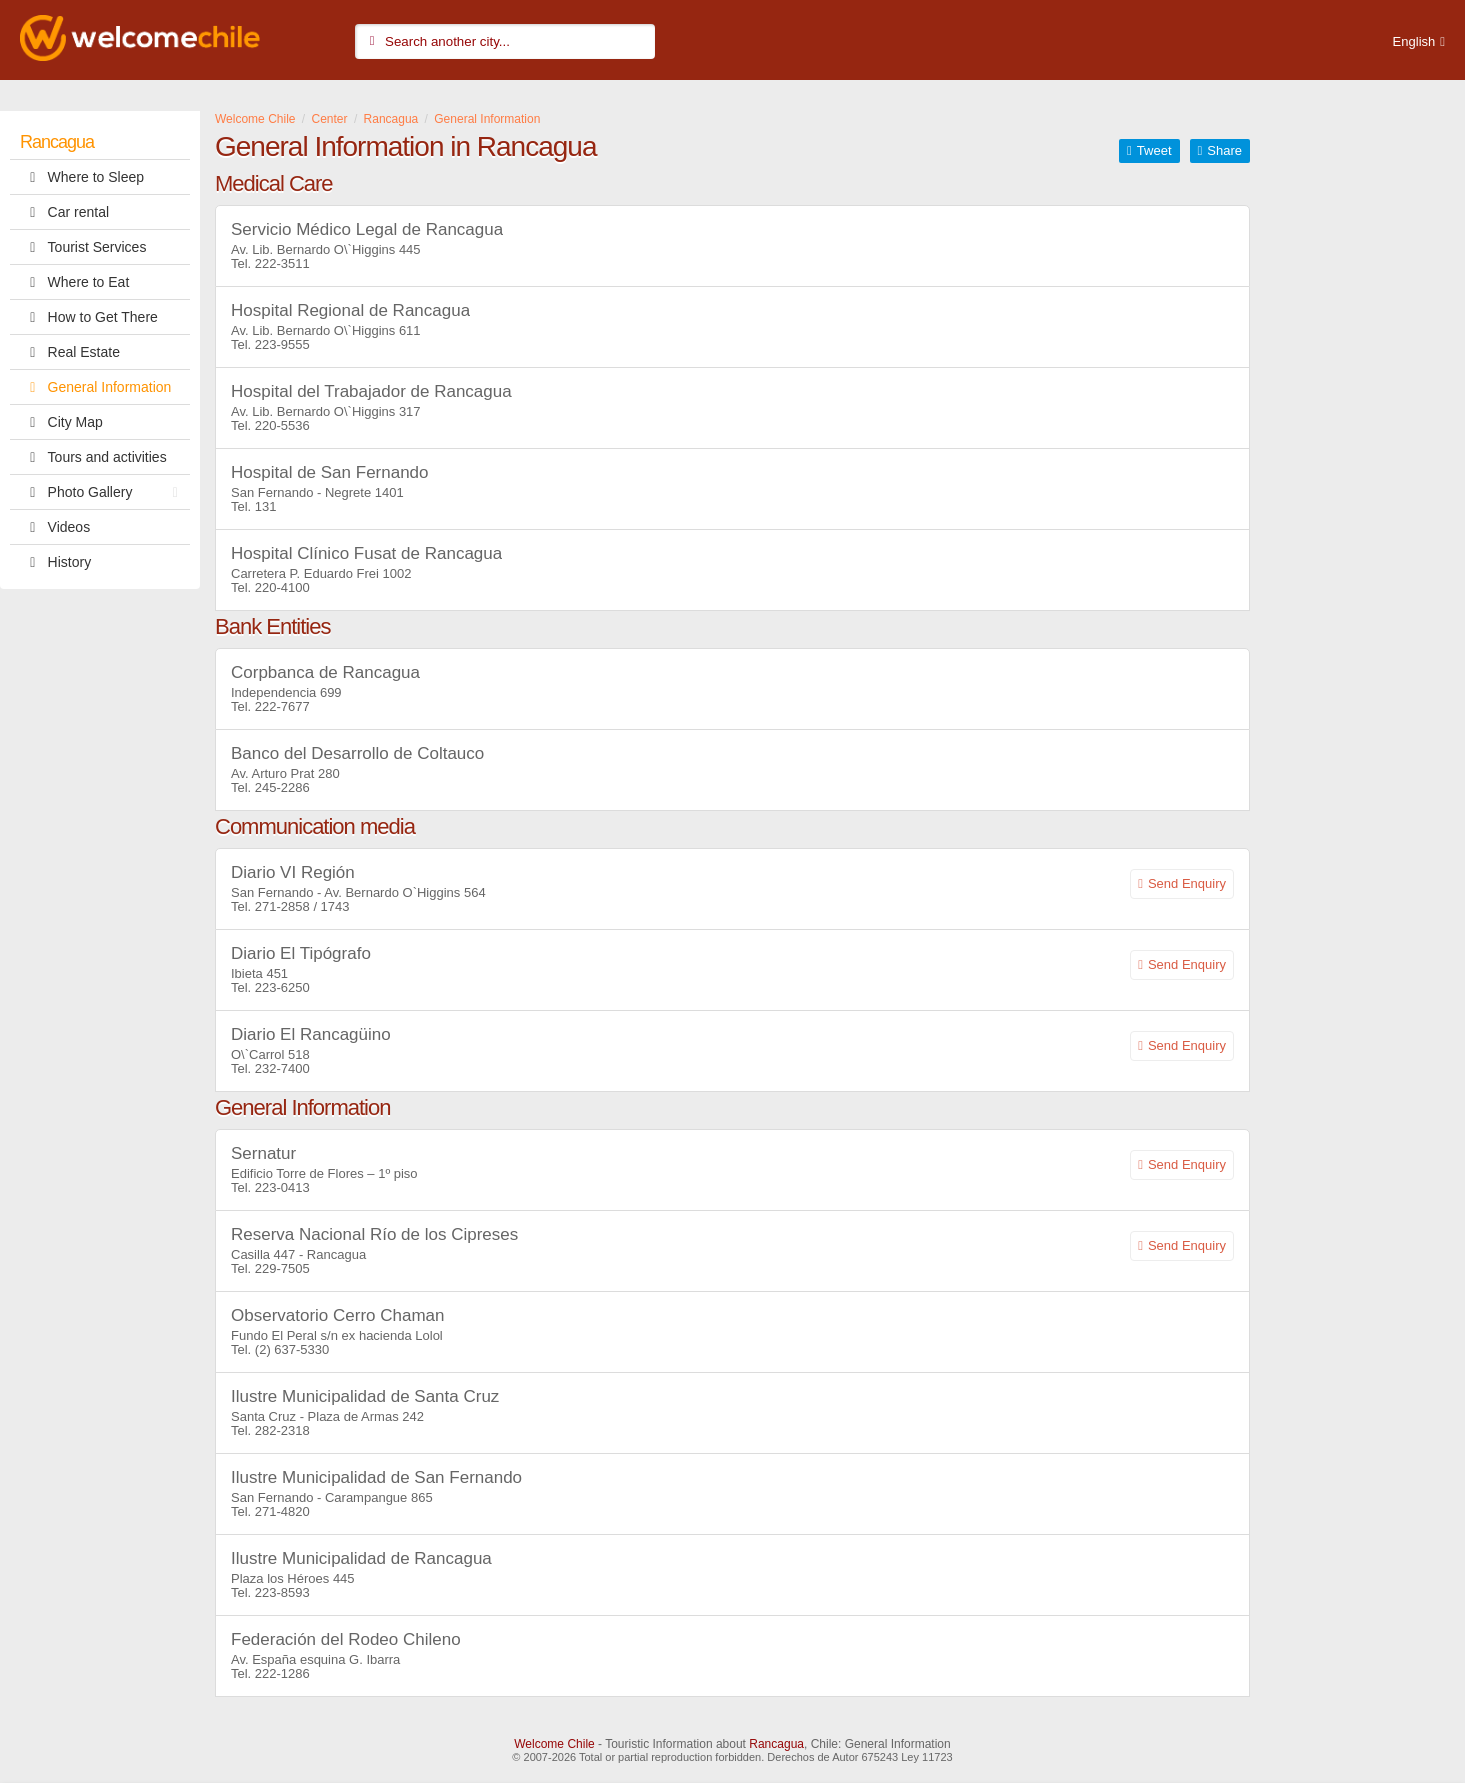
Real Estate (70, 352)
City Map (61, 422)
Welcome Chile (554, 1744)
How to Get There (89, 317)
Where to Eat (74, 282)
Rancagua (57, 142)
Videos (55, 527)
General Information (95, 387)
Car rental (64, 212)
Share (1224, 150)
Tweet (1154, 150)
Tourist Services (83, 247)
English (1414, 41)
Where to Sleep (82, 177)
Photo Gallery (104, 492)
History (55, 562)
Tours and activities (93, 457)
